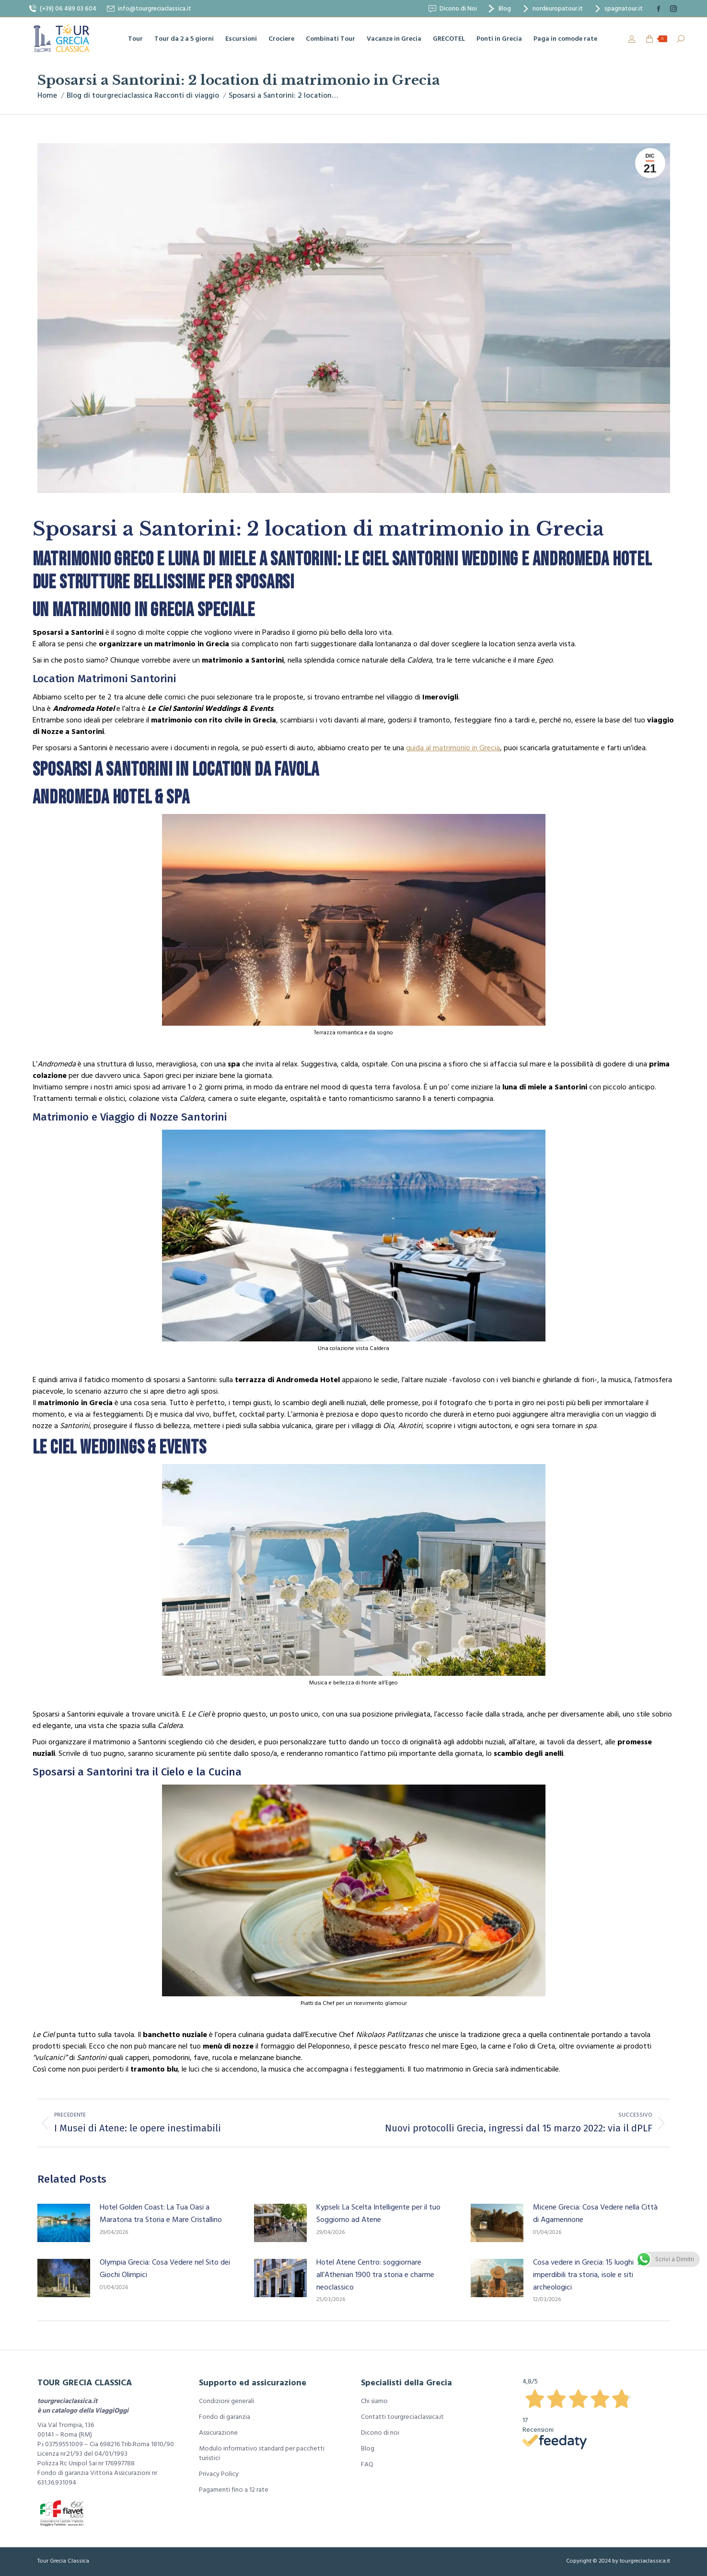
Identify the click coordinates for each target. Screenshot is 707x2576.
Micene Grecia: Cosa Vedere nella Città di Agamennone (595, 2213)
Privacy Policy (219, 2474)
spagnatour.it (617, 8)
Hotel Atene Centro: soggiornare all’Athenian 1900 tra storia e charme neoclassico (375, 2274)
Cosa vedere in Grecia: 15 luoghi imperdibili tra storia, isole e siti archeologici (583, 2274)
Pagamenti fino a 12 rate (233, 2490)
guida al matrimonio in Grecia (453, 748)
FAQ (367, 2464)
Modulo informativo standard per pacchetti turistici (262, 2453)
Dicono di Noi (452, 8)
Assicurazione (218, 2433)
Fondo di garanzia (224, 2417)
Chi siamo (374, 2401)
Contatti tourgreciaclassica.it (402, 2417)
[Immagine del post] (63, 2223)
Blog (499, 8)
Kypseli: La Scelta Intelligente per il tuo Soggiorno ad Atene (378, 2213)
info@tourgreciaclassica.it (148, 8)
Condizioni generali (226, 2401)
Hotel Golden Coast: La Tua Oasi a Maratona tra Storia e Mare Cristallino (161, 2213)
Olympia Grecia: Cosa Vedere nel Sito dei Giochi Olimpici (165, 2268)
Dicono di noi (380, 2433)
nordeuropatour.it (552, 8)
